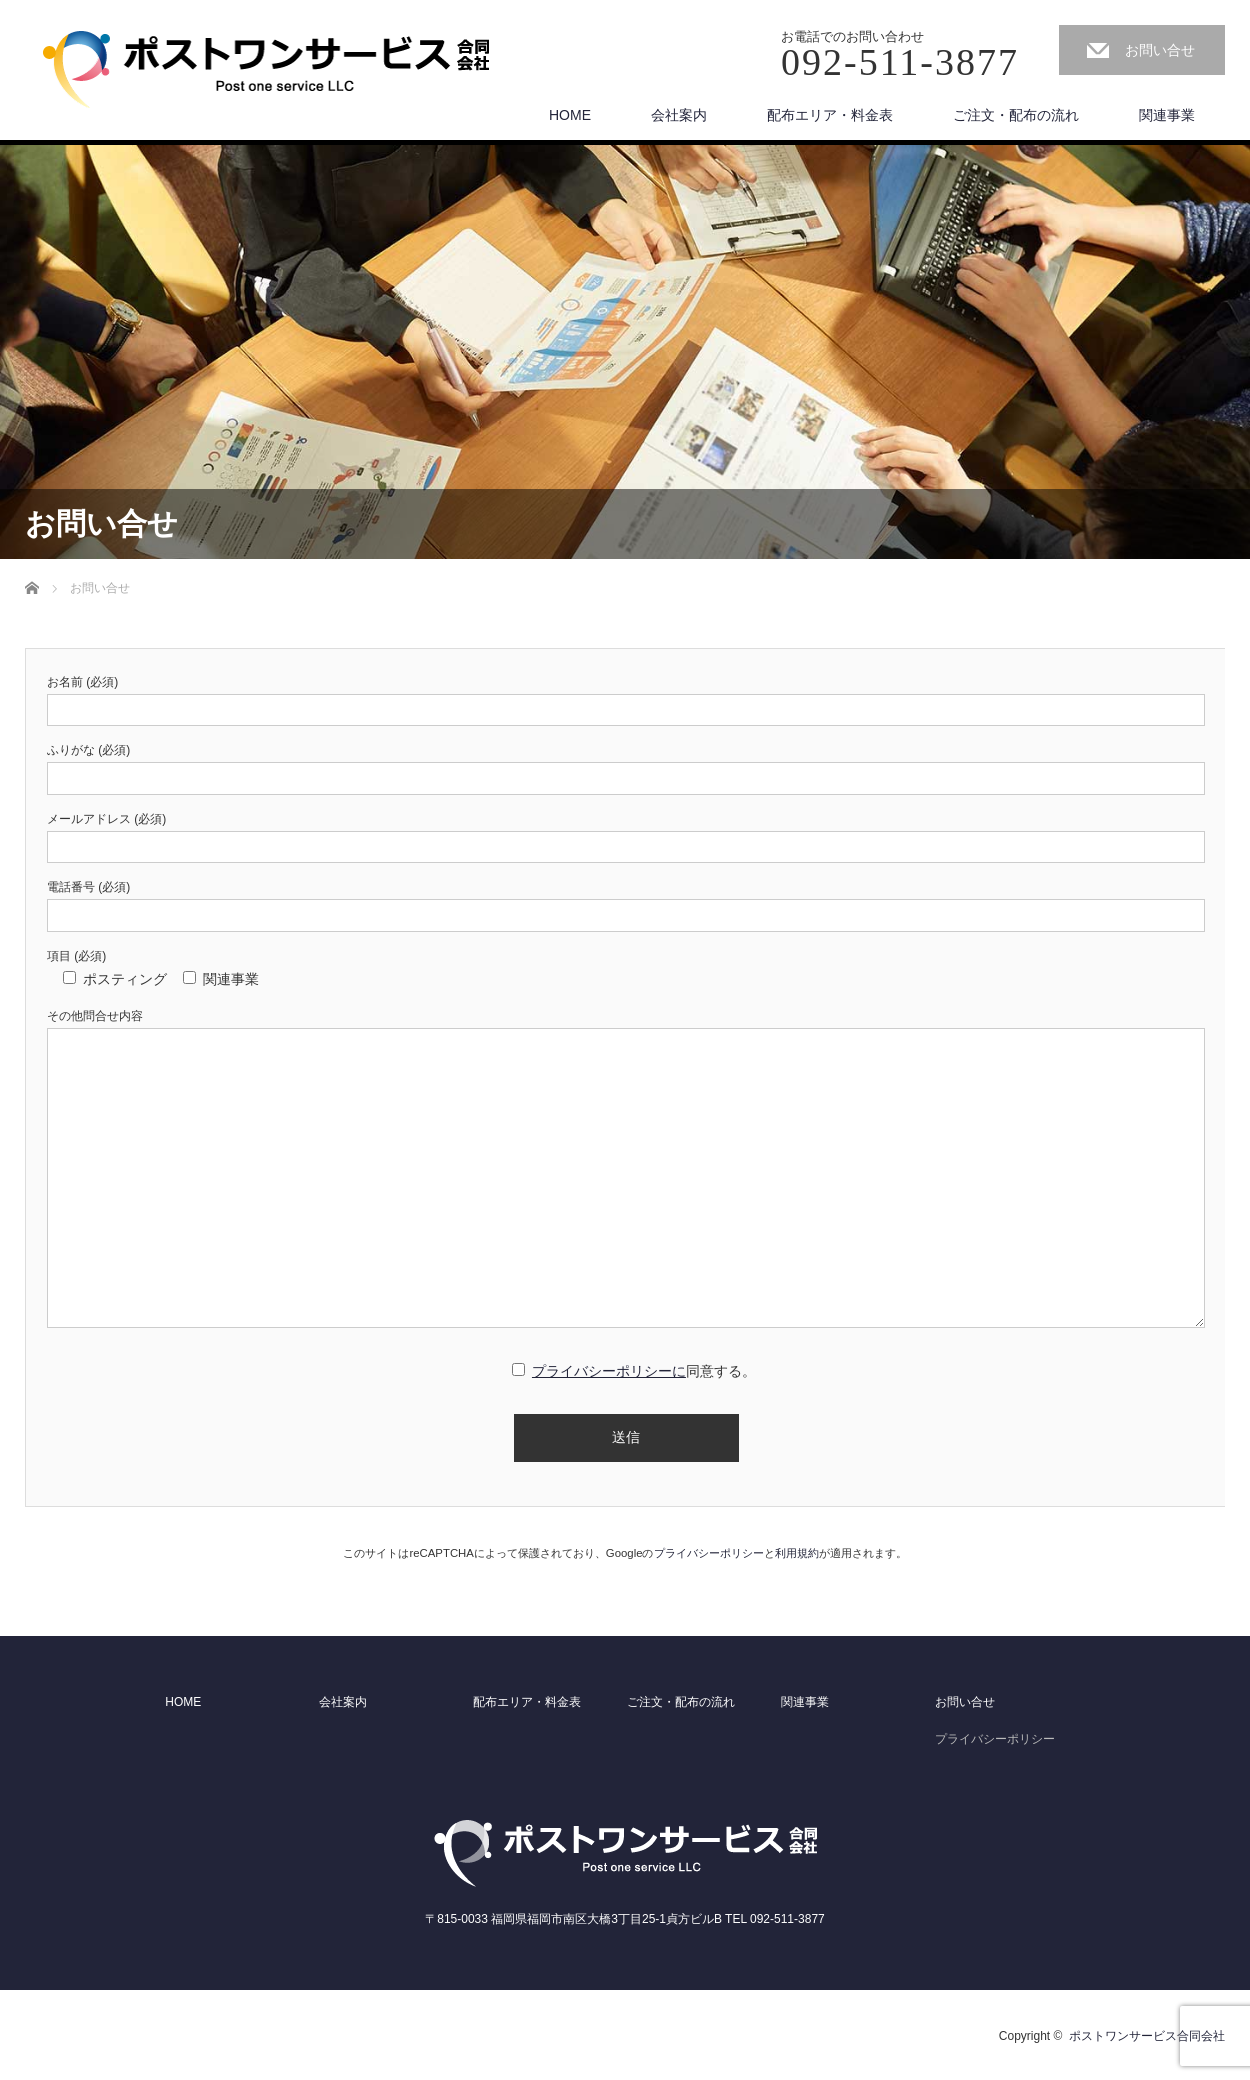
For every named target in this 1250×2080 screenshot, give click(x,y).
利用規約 (797, 1553)
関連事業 (1167, 115)
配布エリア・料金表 (830, 115)
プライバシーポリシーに (609, 1371)
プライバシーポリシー (709, 1553)
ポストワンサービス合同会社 (1147, 2036)
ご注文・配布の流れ (1016, 115)
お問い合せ (1160, 50)
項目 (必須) (76, 956)
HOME (570, 115)
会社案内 (679, 115)
